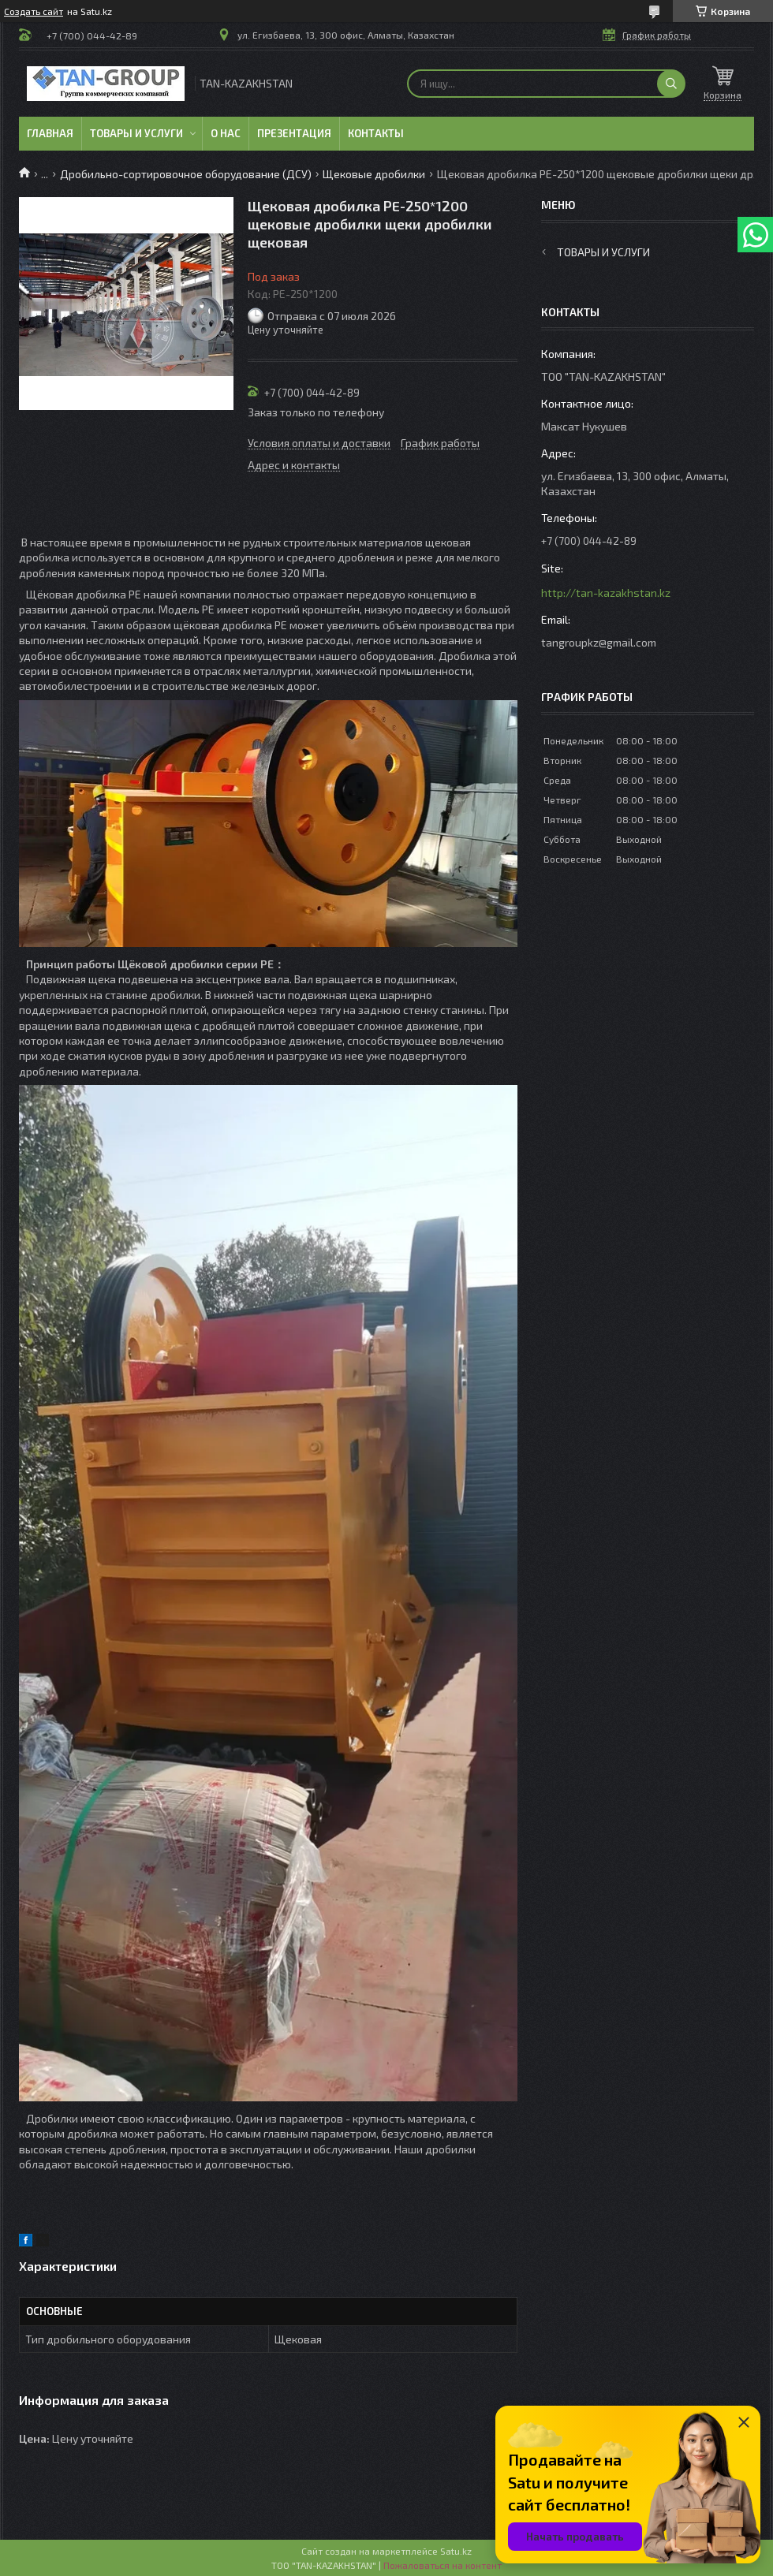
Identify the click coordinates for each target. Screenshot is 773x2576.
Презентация (294, 133)
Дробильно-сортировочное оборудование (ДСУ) (186, 174)
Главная (50, 133)
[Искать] (671, 83)
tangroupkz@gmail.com (598, 642)
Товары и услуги (136, 133)
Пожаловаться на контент (442, 2564)
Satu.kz (456, 2550)
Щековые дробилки (374, 174)
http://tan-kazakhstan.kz (605, 592)
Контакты (376, 133)
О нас (226, 133)
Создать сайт (33, 11)
